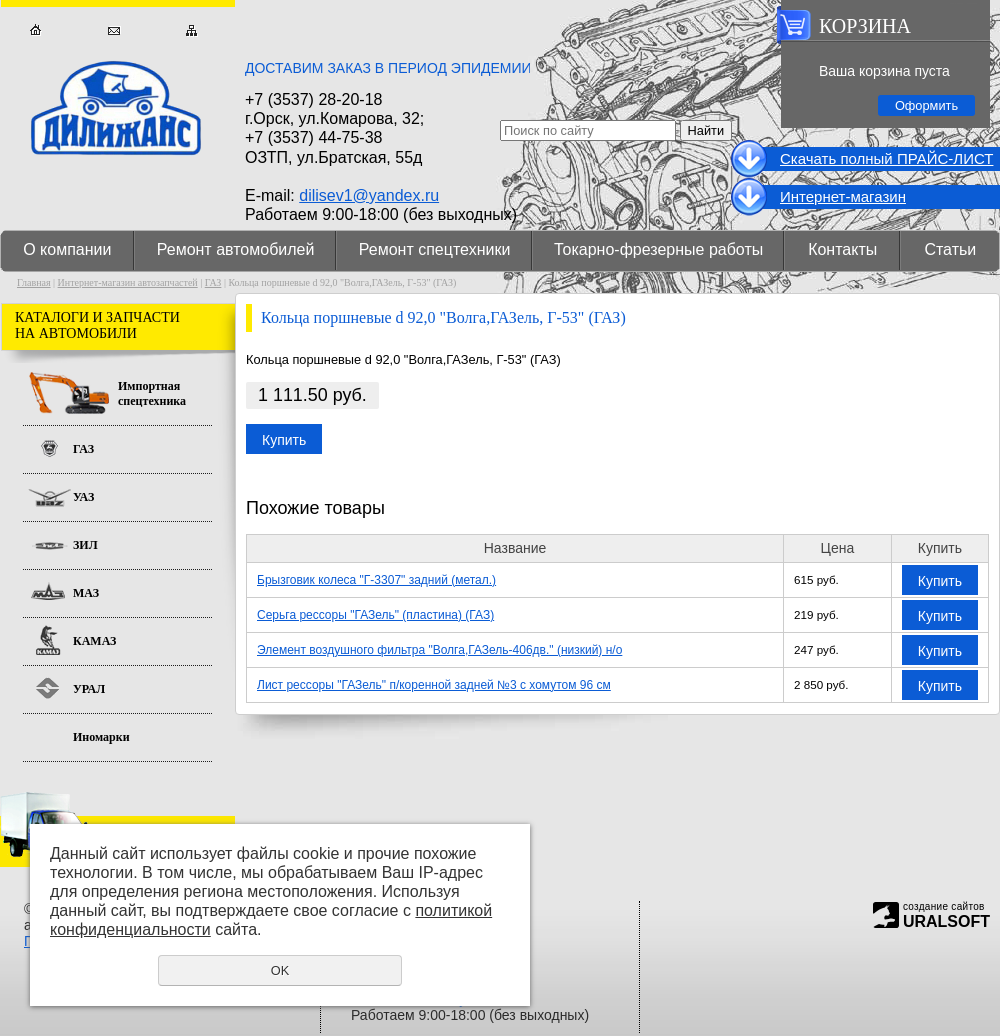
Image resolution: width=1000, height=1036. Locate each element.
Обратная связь (113, 30)
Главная (35, 30)
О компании (67, 249)
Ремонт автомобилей (236, 249)
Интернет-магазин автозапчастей (128, 282)
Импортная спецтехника (152, 393)
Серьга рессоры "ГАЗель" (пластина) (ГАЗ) (375, 615)
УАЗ (83, 497)
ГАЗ (213, 282)
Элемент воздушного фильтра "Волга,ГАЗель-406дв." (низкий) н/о (439, 650)
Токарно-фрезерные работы (658, 249)
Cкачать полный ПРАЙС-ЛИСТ (886, 158)
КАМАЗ (94, 641)
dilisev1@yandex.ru (369, 195)
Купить (284, 440)
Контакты (842, 249)
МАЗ (86, 593)
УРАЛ (89, 689)
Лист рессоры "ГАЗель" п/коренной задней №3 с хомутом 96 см (434, 685)
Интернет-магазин (843, 196)
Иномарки (101, 737)
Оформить (926, 105)
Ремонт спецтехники (435, 249)
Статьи (950, 249)
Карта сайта (191, 30)
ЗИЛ (85, 545)
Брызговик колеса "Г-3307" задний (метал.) (376, 580)
